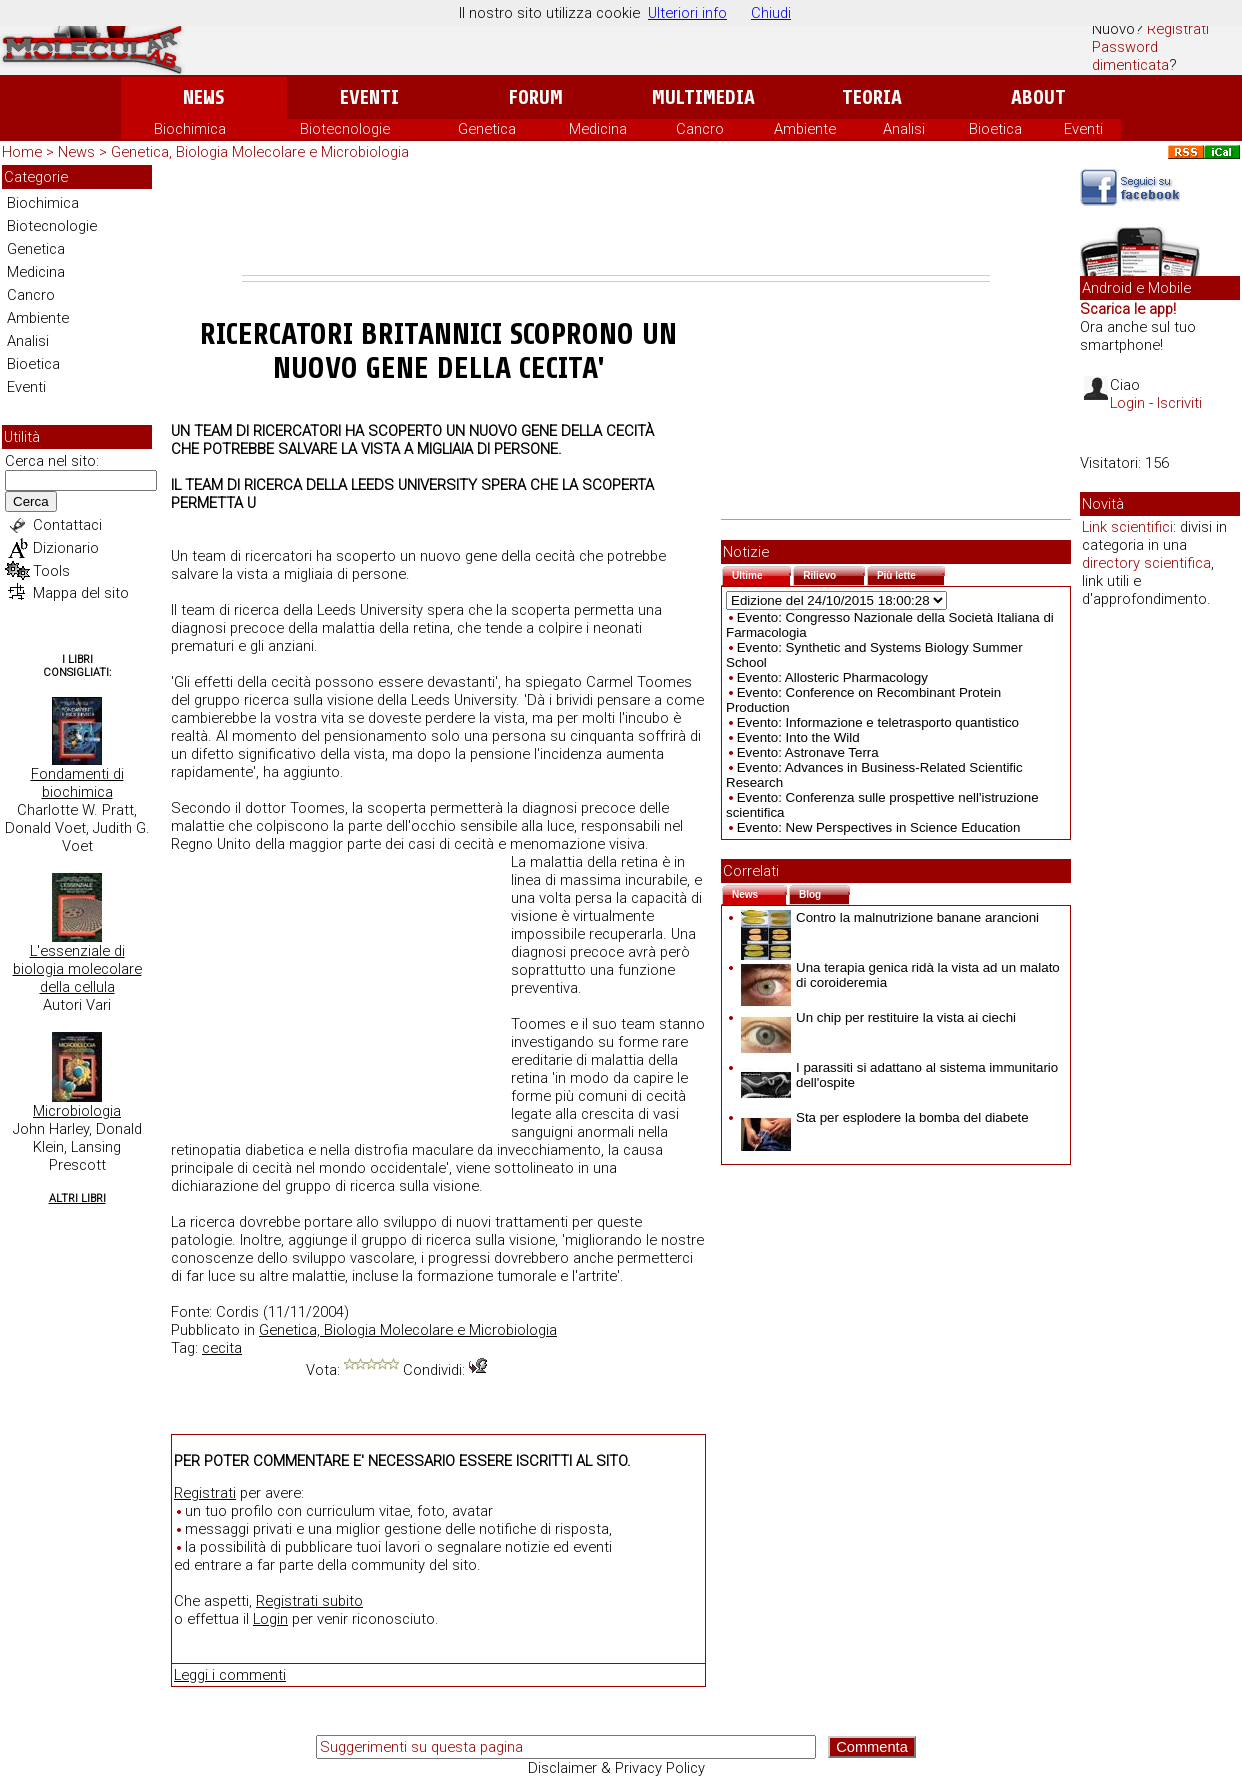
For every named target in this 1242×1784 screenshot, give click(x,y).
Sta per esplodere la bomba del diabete (885, 1117)
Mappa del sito (81, 593)
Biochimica (190, 129)
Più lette (911, 573)
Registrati (1178, 29)
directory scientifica (1146, 563)
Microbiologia (77, 1111)
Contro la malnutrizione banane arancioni (890, 917)
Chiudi (771, 13)
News (203, 97)
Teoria (872, 97)
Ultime (761, 573)
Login (270, 1619)
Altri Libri (77, 1198)
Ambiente (805, 129)
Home (22, 152)
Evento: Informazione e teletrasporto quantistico (878, 722)
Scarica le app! (1128, 309)
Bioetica (995, 129)
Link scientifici (1127, 527)
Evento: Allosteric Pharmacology (832, 677)
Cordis (237, 1312)
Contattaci (67, 525)
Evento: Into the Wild (798, 737)
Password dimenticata (1130, 56)
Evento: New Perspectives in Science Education (879, 827)
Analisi (904, 129)
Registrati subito (309, 1601)
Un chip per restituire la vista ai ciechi (878, 1017)
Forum (535, 97)
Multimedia (703, 97)
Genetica (487, 129)
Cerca (31, 501)
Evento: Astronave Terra (808, 752)
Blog (824, 892)
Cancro (700, 129)
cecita (222, 1348)
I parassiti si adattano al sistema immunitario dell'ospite (899, 1075)
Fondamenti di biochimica (77, 783)
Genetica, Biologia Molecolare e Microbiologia (260, 152)
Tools (51, 571)
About (1038, 97)
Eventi (369, 97)
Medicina (598, 129)
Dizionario (66, 548)
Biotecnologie (345, 129)
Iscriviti (1179, 403)
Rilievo (834, 573)
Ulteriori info (687, 13)
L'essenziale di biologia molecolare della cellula (77, 969)
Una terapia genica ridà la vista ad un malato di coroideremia (900, 975)
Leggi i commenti (230, 1675)
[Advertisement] (616, 220)
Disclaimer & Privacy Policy (616, 1768)
